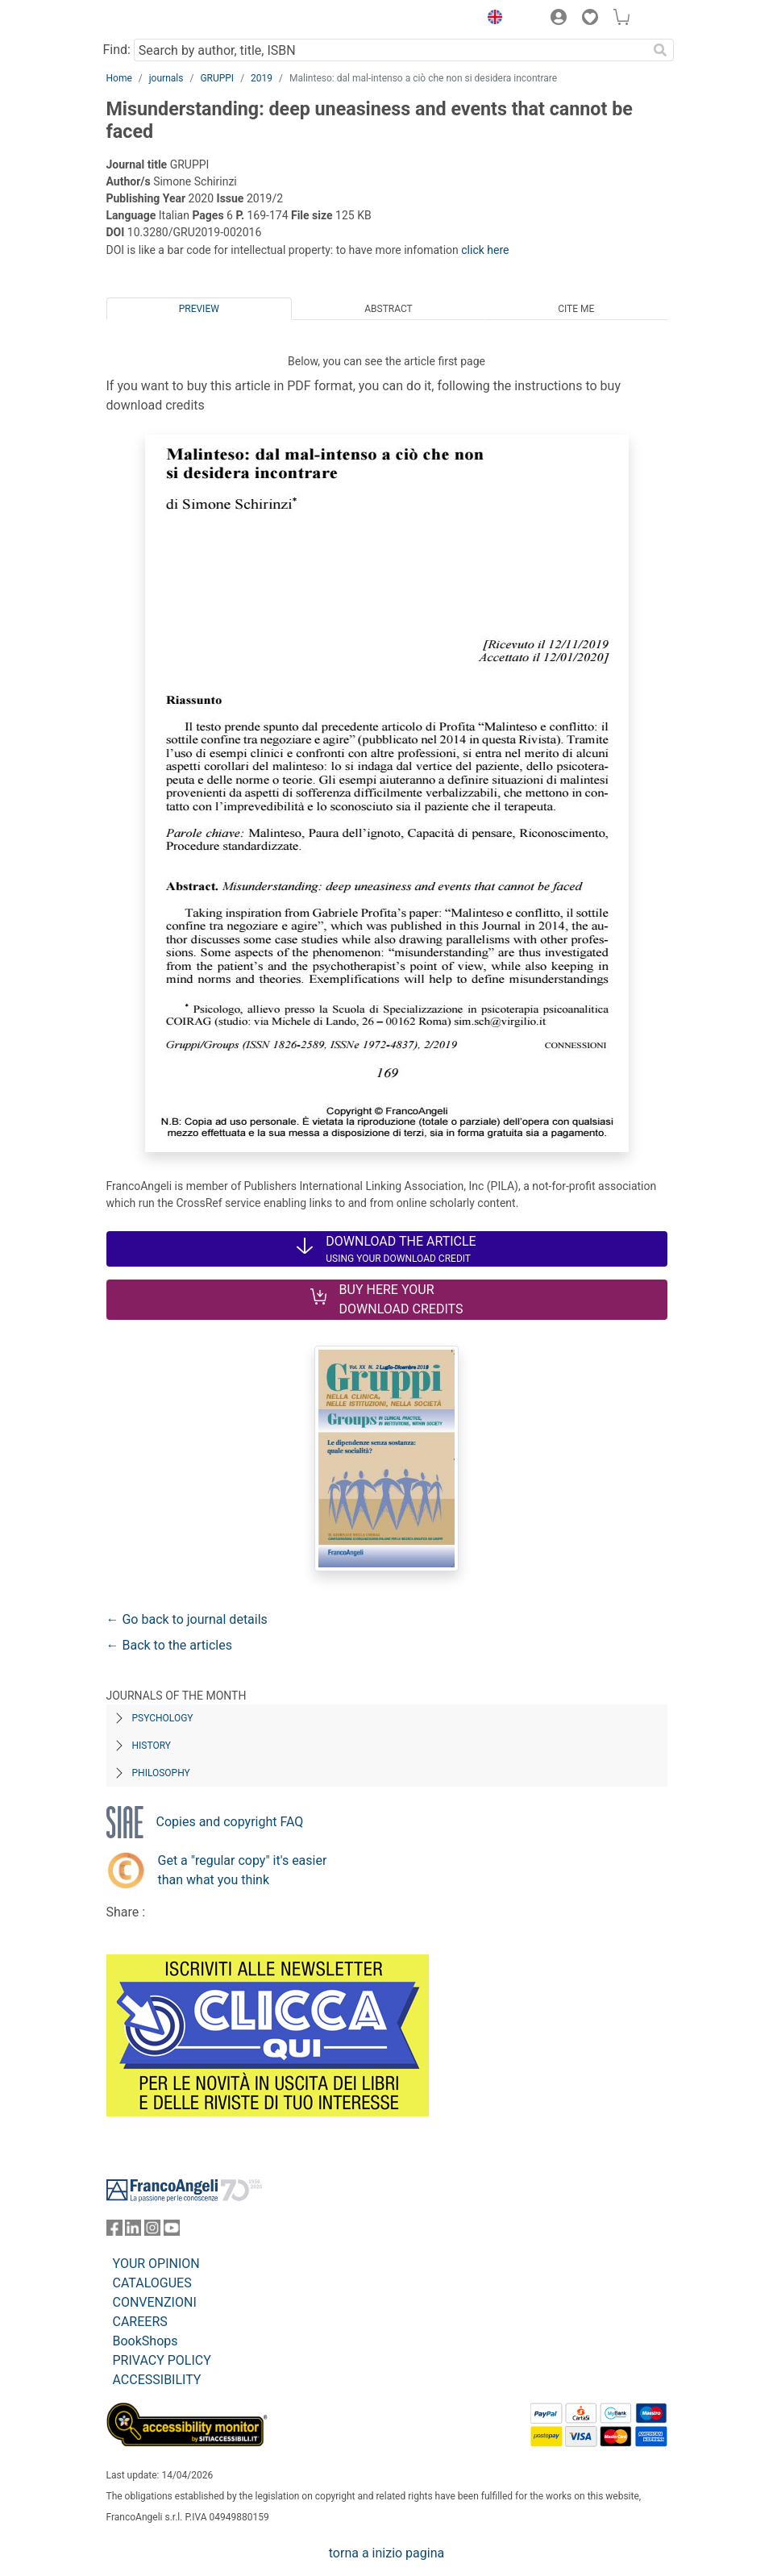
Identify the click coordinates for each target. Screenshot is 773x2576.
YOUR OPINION (156, 2263)
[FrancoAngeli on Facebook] (114, 2231)
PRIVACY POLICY (162, 2360)
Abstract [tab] (388, 308)
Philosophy (161, 1773)
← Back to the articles (169, 1645)
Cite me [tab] (576, 308)
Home (119, 78)
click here (485, 249)
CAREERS (140, 2321)
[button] (491, 19)
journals (166, 78)
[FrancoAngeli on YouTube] (172, 2231)
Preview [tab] (199, 308)
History (152, 1745)
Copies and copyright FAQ (230, 1821)
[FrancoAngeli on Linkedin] (133, 2231)
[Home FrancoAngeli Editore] (160, 19)
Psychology (162, 1718)
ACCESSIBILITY (157, 2379)
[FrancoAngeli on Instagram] (152, 2231)
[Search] (661, 50)
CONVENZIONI (155, 2302)
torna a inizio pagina (386, 2553)
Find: (117, 49)
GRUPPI (217, 78)
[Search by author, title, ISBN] (391, 50)
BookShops (145, 2341)
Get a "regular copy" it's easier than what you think (242, 1870)
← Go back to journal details (187, 1619)
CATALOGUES (152, 2283)
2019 (261, 78)
